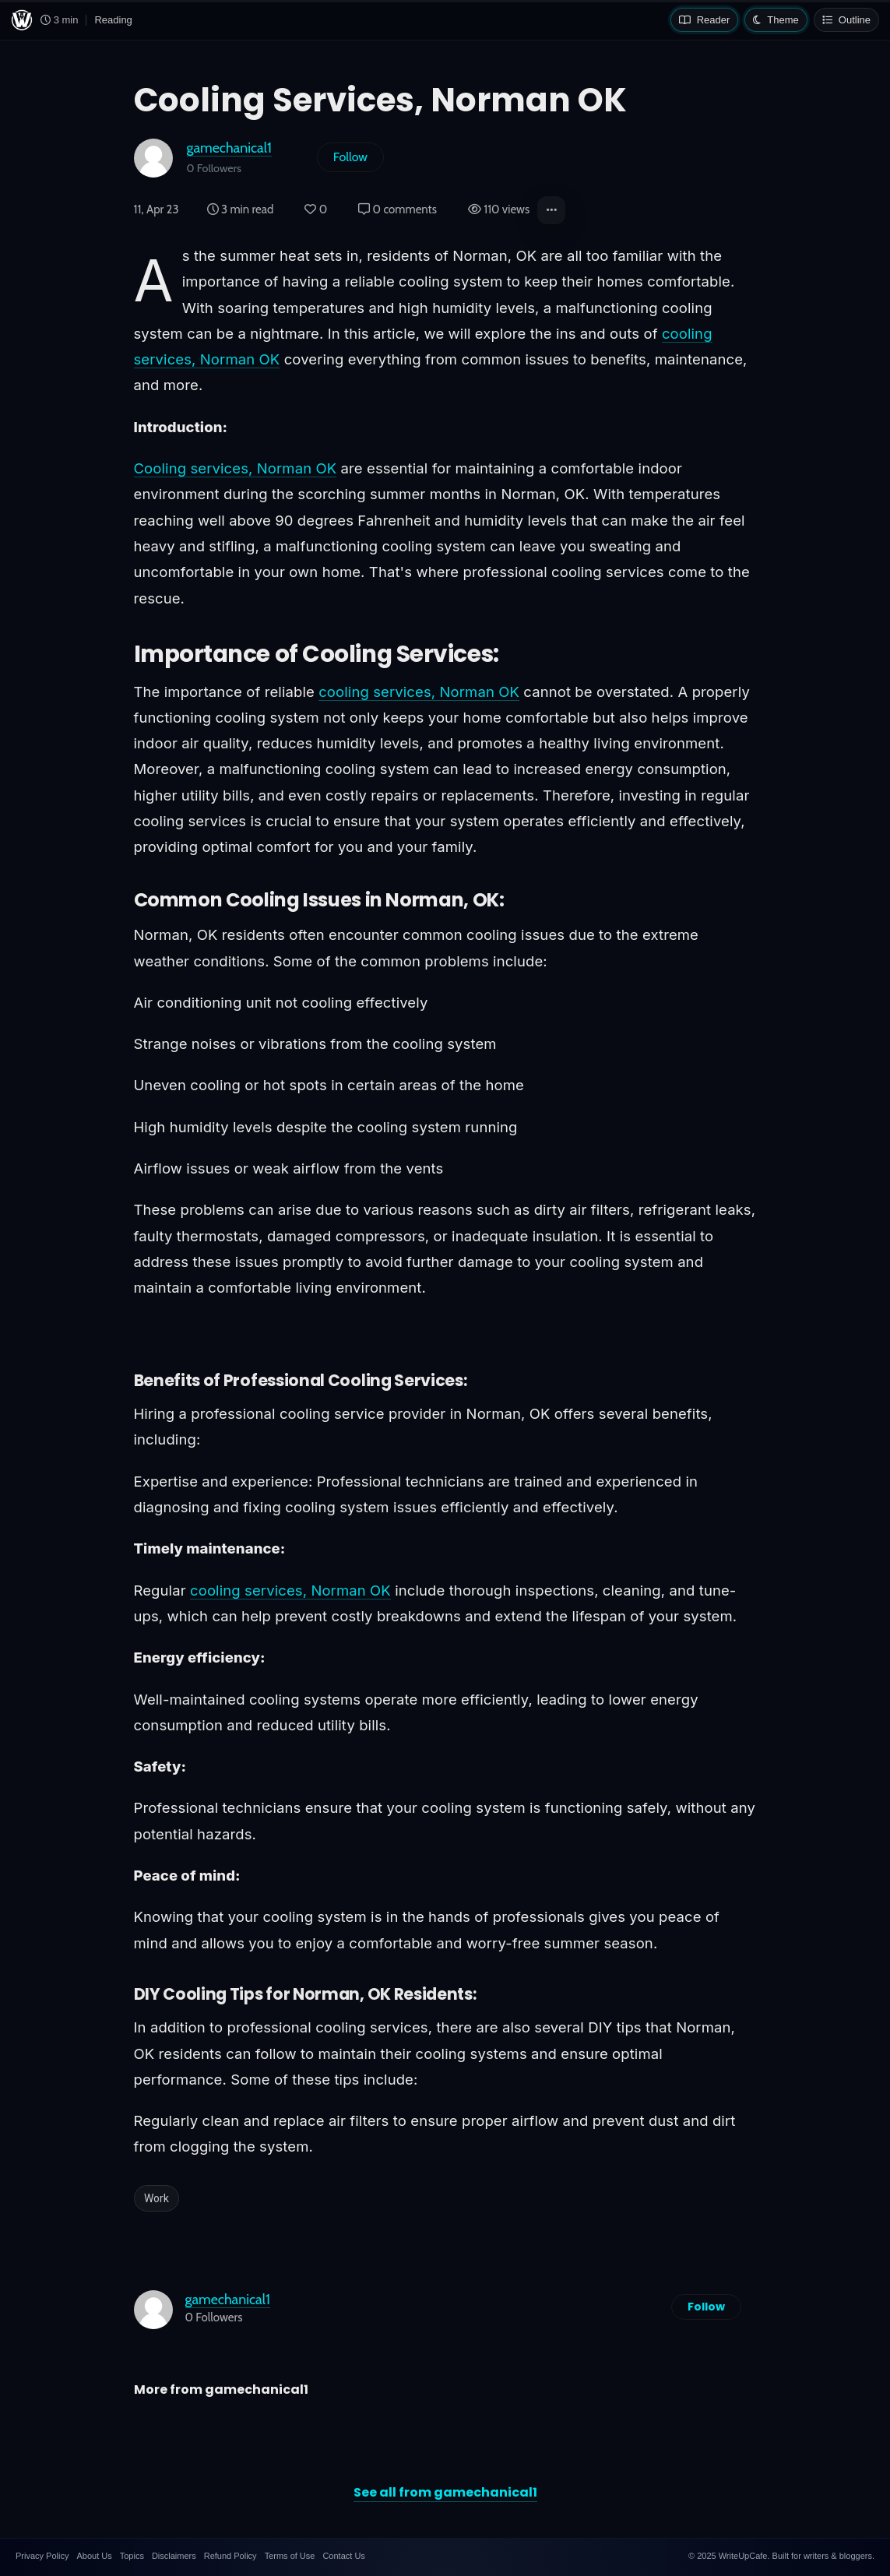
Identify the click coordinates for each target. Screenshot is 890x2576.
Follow (350, 157)
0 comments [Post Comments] (397, 209)
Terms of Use (290, 2555)
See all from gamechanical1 (445, 2492)
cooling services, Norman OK (418, 691)
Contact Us (343, 2555)
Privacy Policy (42, 2555)
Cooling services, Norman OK (235, 468)
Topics (132, 2555)
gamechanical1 (229, 147)
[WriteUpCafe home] (22, 20)
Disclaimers (174, 2555)
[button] (551, 210)
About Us (93, 2555)
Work (156, 2198)
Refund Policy (230, 2555)
